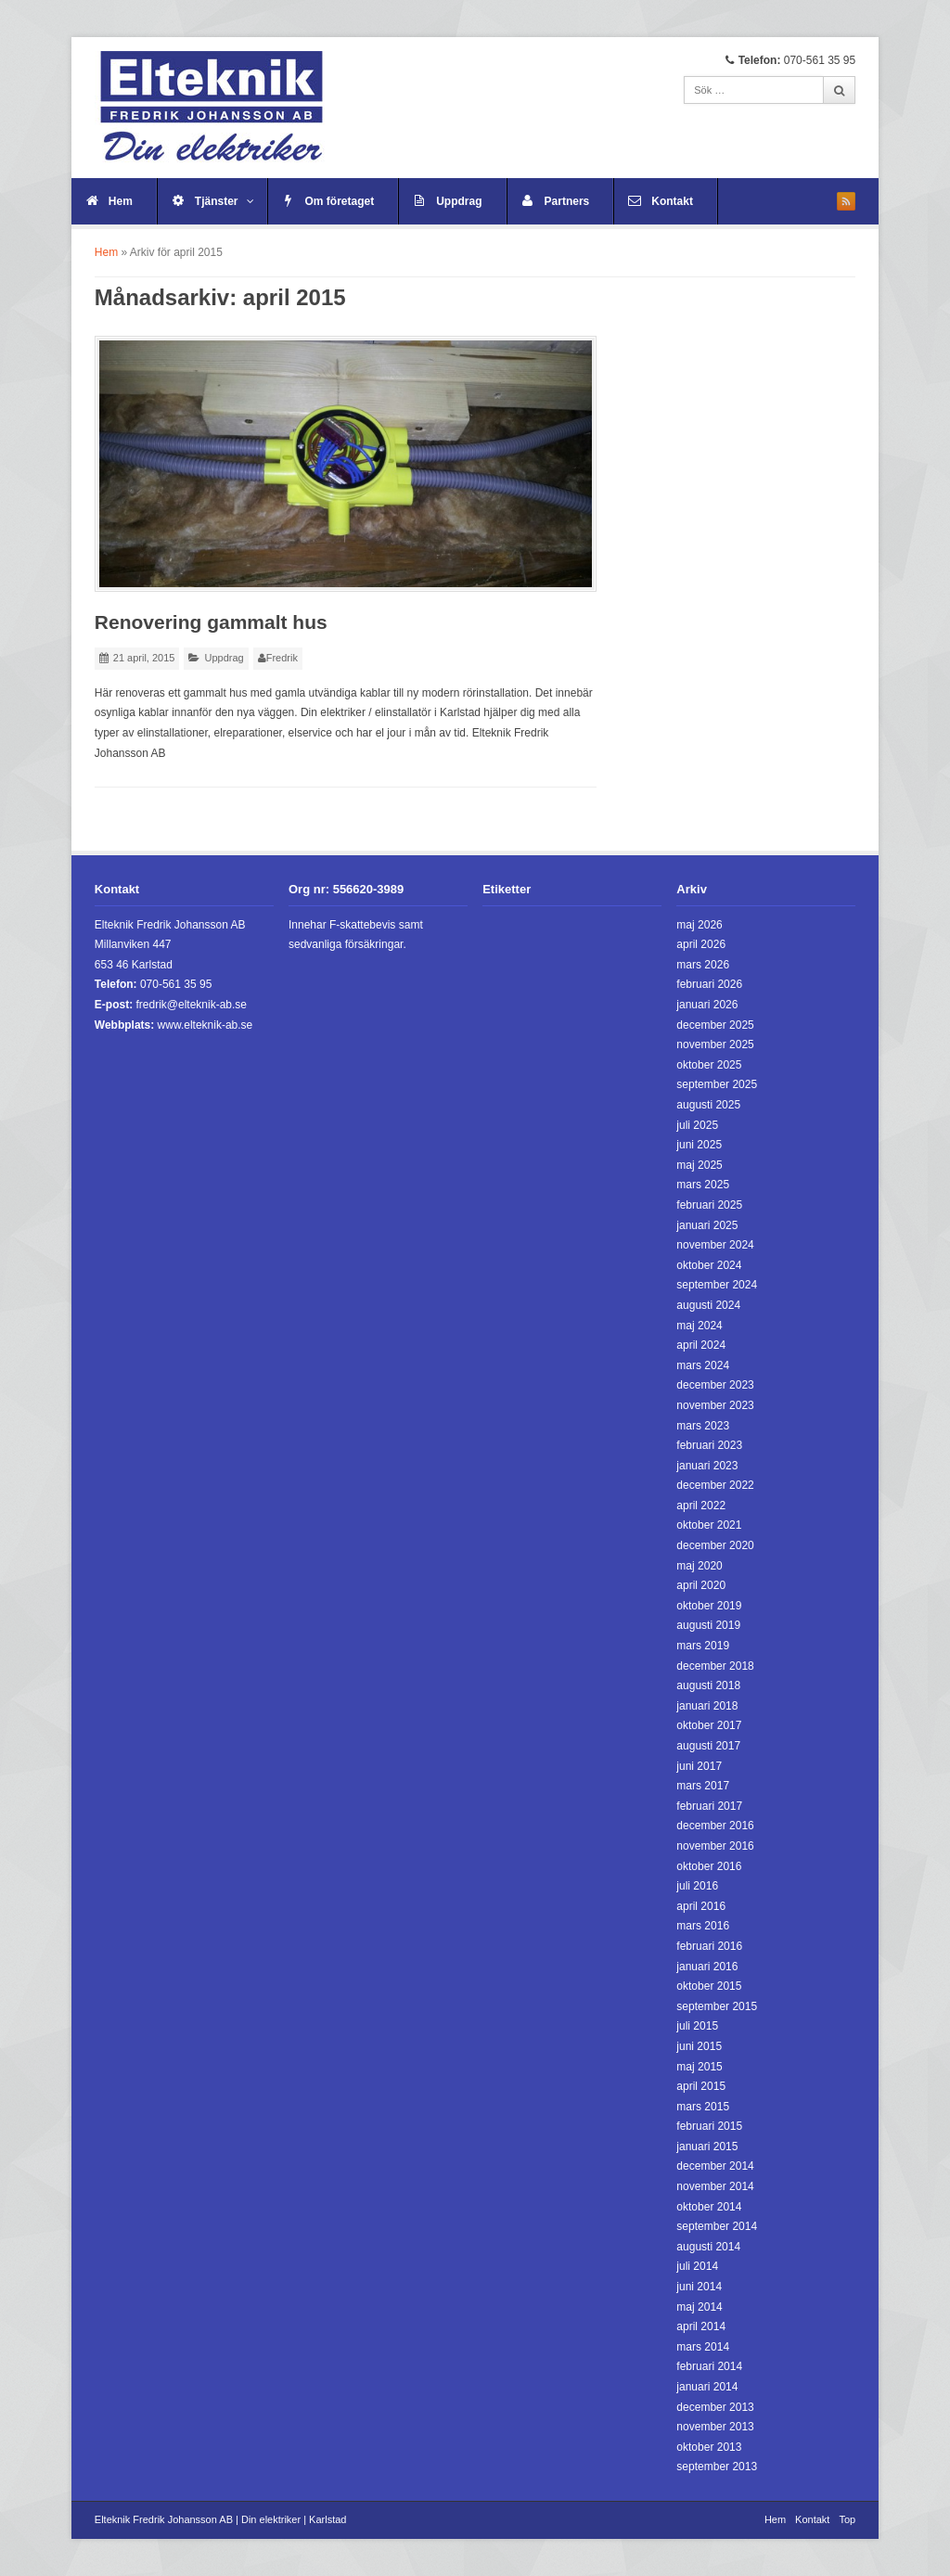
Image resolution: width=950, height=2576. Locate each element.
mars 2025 (702, 1184)
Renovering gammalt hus (211, 622)
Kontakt (672, 201)
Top (847, 2519)
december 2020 (714, 1545)
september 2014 (716, 2226)
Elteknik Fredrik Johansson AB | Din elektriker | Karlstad (221, 2519)
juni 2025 (699, 1144)
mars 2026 (702, 964)
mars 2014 (702, 2346)
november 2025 (714, 1044)
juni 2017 (699, 1766)
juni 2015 (699, 2046)
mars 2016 (702, 1925)
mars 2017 (702, 1785)
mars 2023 (702, 1425)
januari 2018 (707, 1705)
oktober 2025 (708, 1064)
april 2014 (700, 2326)
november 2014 (714, 2186)
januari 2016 (707, 1966)
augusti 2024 (708, 1305)
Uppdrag (458, 201)
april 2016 (700, 1906)
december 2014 (714, 2165)
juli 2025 (697, 1125)
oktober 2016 (708, 1866)
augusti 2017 (708, 1745)
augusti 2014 (708, 2246)
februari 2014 (709, 2366)
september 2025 (716, 1084)
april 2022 (700, 1505)
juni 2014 (699, 2286)
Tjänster (224, 201)
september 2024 (716, 1284)
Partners (567, 201)
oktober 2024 (708, 1265)
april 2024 (700, 1345)
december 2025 (714, 1025)
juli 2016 (697, 1885)
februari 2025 (709, 1204)
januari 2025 (707, 1225)
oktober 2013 (708, 2447)
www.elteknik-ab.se (205, 1025)
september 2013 (716, 2466)
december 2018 (714, 1666)
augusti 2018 (708, 1685)
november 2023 (714, 1405)
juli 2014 (697, 2266)
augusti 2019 (708, 1625)
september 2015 (716, 2006)
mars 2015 (702, 2106)
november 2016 (714, 1845)
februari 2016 (709, 1946)
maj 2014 (699, 2306)
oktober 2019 (708, 1605)
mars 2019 (702, 1645)
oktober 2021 (708, 1525)
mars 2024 (702, 1365)
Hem (121, 201)
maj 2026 (699, 924)
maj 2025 (699, 1165)
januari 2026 (707, 1004)
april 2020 (700, 1585)
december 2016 (714, 1825)
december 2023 (714, 1384)
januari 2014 (707, 2386)
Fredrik (282, 657)
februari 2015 (709, 2126)
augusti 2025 (708, 1104)
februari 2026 (709, 984)
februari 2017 (709, 1806)
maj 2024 (699, 1325)
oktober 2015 (708, 1986)
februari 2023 (709, 1445)
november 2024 (714, 1244)
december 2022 (714, 1485)
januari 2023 (707, 1465)
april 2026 (700, 944)
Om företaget (340, 201)
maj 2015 (699, 2066)
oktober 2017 (708, 1725)
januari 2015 (707, 2146)
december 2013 (714, 2407)
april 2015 (700, 2086)
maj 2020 (699, 1565)
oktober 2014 (708, 2206)
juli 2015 (697, 2025)
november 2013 (714, 2426)
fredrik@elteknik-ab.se (191, 1004)
